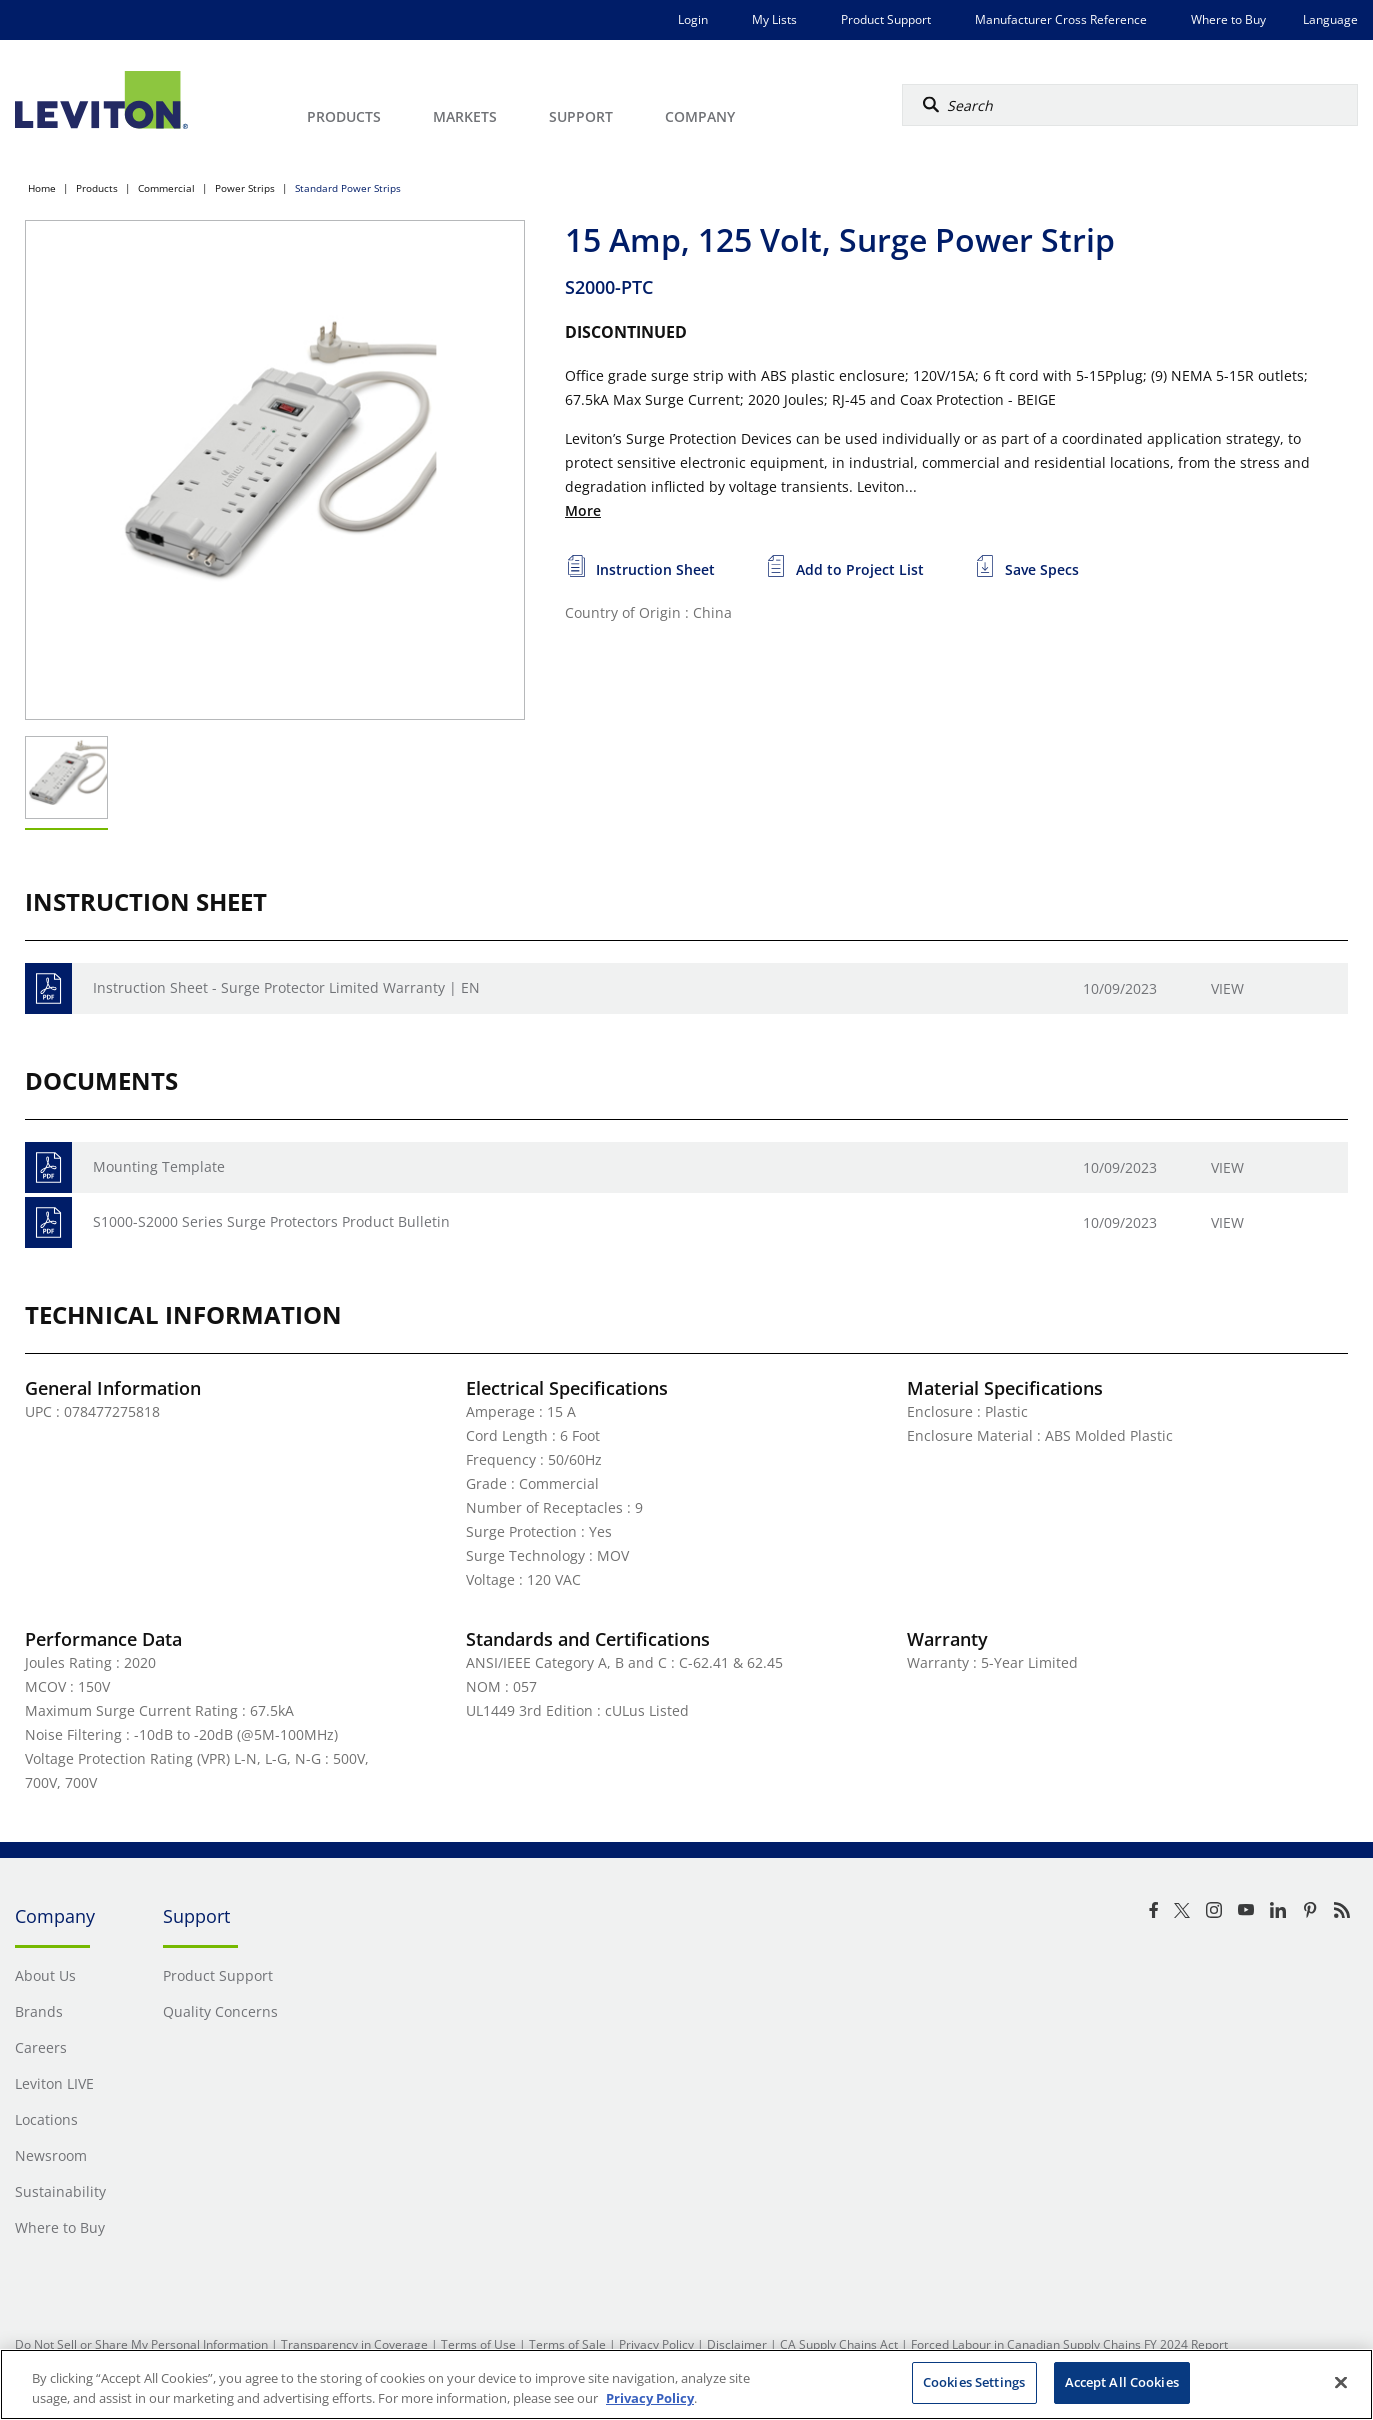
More (583, 510)
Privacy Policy (656, 2344)
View (1227, 988)
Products (97, 188)
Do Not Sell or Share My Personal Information (141, 2344)
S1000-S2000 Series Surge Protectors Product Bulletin (271, 1221)
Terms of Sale (567, 2344)
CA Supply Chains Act (839, 2344)
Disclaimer (737, 2344)
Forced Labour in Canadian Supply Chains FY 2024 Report (1069, 2344)
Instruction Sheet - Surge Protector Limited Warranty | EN (286, 987)
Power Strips (245, 188)
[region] (686, 2384)
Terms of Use (478, 2344)
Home (42, 188)
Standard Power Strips (348, 188)
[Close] (1341, 2382)
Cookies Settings (974, 2382)
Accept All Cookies (1122, 2382)
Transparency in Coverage (354, 2344)
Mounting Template (159, 1166)
